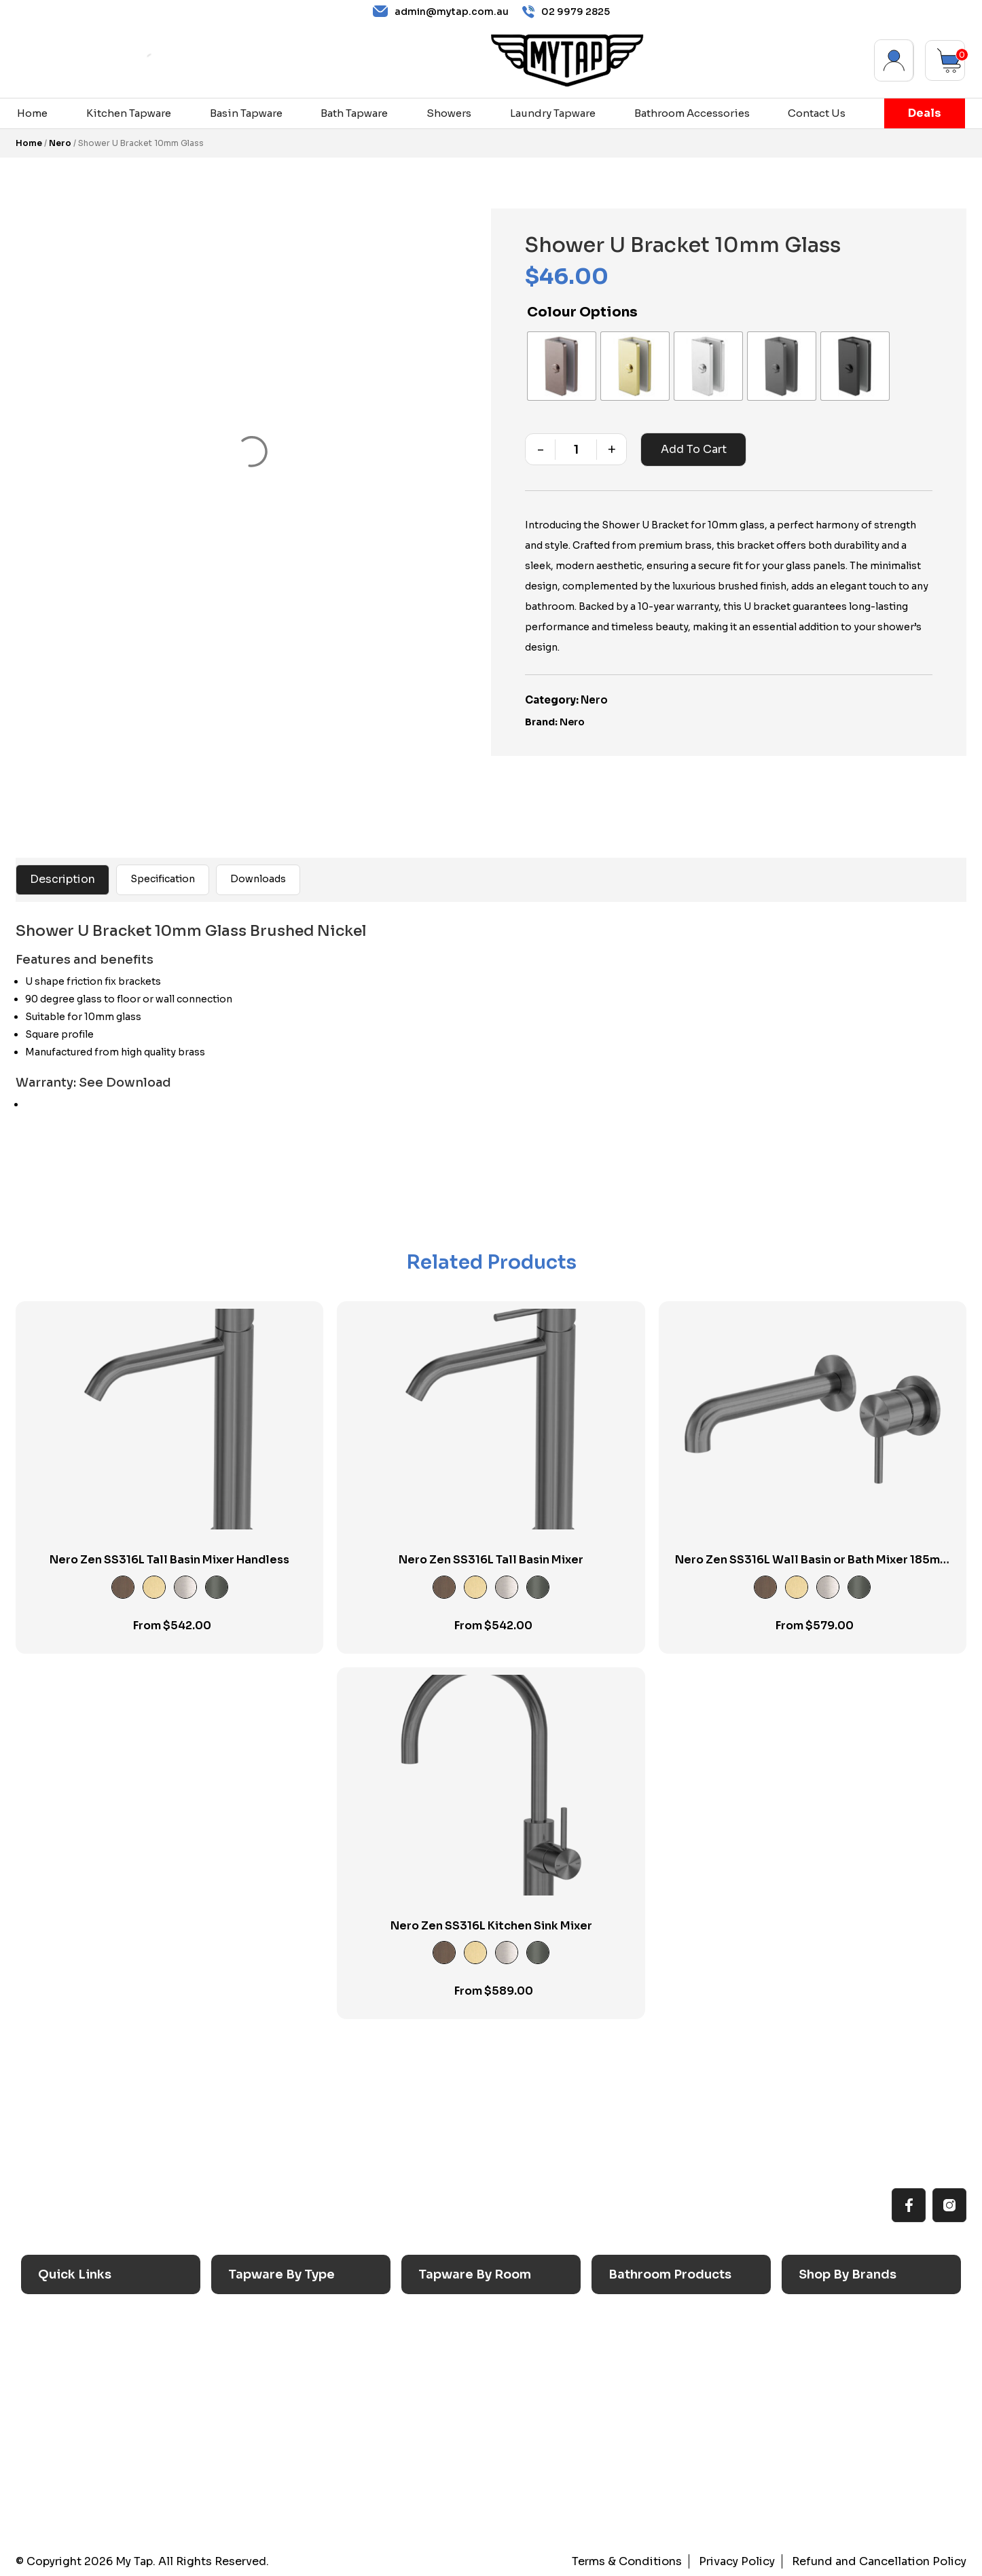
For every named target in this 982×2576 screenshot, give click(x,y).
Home (32, 113)
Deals (924, 113)
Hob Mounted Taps (280, 2472)
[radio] (562, 366)
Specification (162, 879)
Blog (53, 2446)
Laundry (442, 2343)
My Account (894, 60)
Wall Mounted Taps (281, 2498)
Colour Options (582, 312)
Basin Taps (259, 2343)
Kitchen (442, 2317)
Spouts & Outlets (275, 2420)
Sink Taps (257, 2317)
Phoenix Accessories (856, 2395)
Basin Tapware (246, 113)
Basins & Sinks (649, 2369)
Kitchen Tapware (128, 113)
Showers (448, 113)
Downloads (258, 879)
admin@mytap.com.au (441, 11)
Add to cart (694, 449)
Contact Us (816, 113)
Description (62, 879)
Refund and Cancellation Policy (879, 2561)
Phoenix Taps (836, 2369)
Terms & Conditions (629, 2561)
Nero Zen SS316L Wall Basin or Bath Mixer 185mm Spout (812, 1567)
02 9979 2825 (566, 11)
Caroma (821, 2317)
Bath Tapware (354, 113)
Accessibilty (74, 2420)
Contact (62, 2472)
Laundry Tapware (553, 113)
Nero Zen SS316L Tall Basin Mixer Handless (169, 1560)
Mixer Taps (259, 2395)
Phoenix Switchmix (852, 2420)
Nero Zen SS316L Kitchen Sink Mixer (491, 1926)
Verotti (820, 2446)
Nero (60, 143)
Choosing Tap (77, 2395)
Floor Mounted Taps (282, 2446)
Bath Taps (256, 2369)
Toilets (629, 2395)
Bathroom (447, 2369)
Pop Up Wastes (651, 2420)
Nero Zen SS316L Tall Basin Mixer (491, 1560)
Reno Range (71, 2369)
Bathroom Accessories (692, 113)
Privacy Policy (738, 2561)
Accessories (643, 2317)
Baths (626, 2343)
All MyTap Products (91, 2343)
